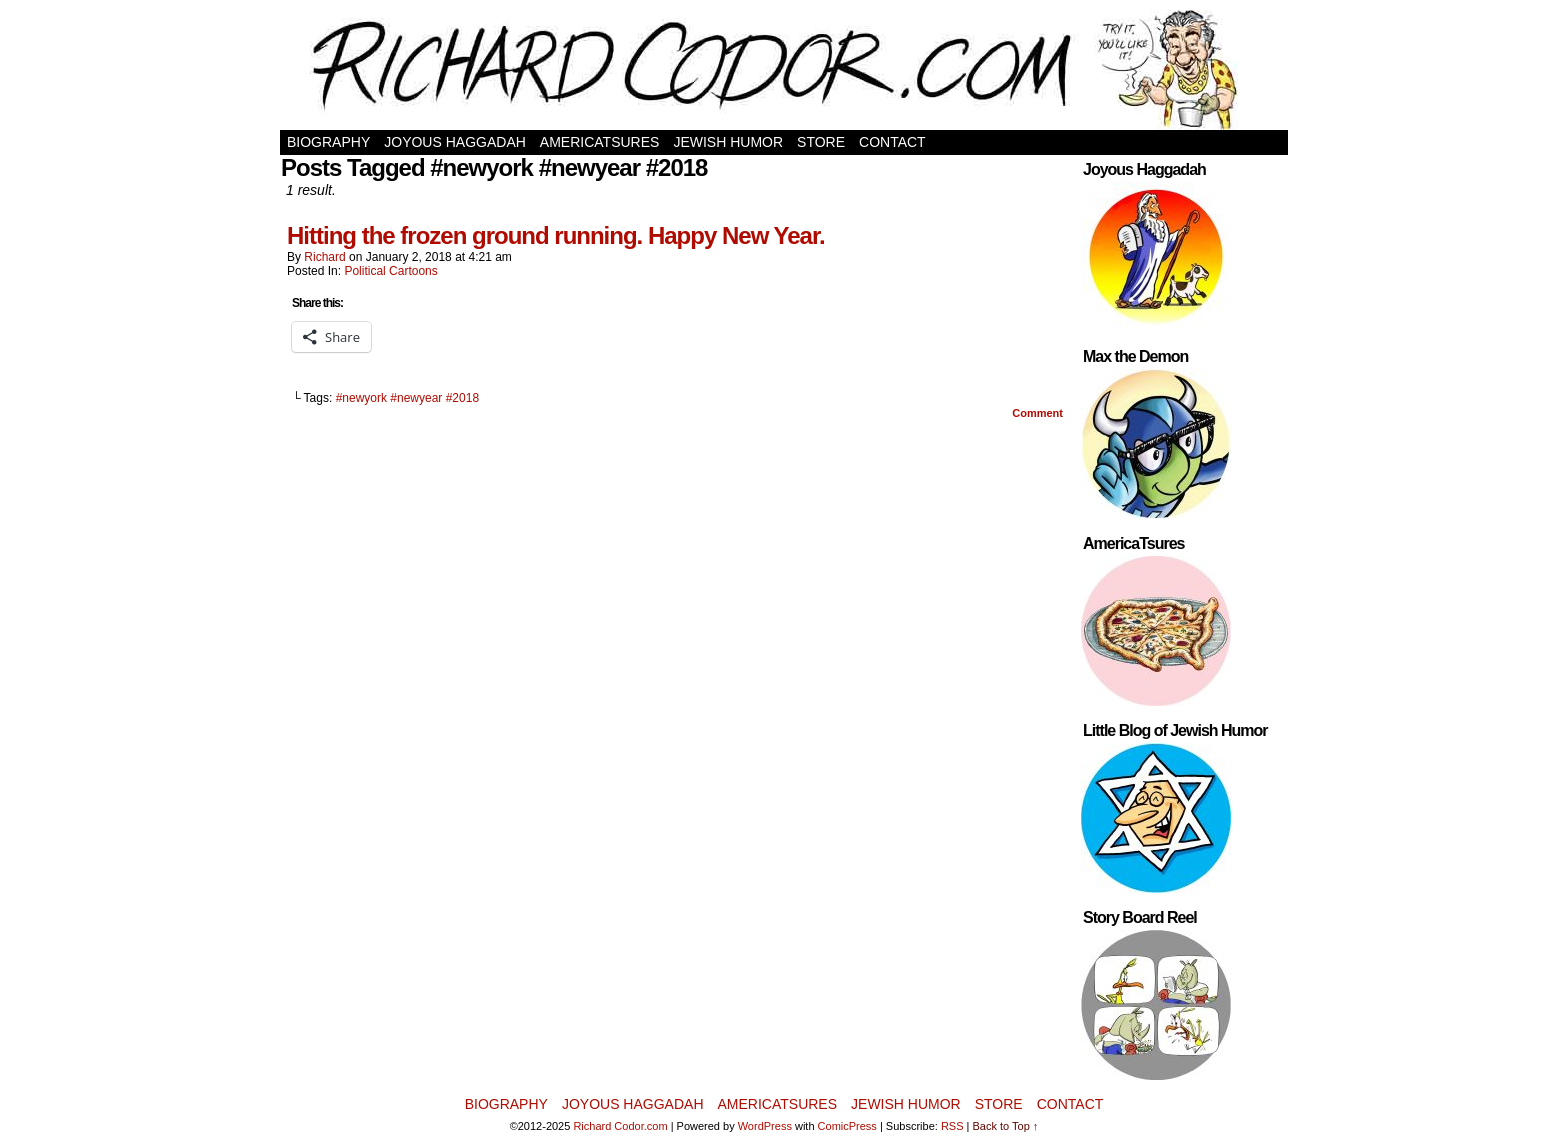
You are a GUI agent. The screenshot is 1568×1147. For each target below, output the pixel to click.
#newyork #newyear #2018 (407, 398)
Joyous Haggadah (455, 142)
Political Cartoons (390, 271)
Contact (892, 142)
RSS (952, 1126)
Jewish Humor (728, 142)
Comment (1037, 413)
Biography (328, 142)
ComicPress (847, 1126)
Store (821, 142)
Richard (324, 257)
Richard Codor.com (620, 1126)
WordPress (765, 1126)
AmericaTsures (600, 142)
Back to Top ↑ (1006, 1126)
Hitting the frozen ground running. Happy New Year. (556, 235)
